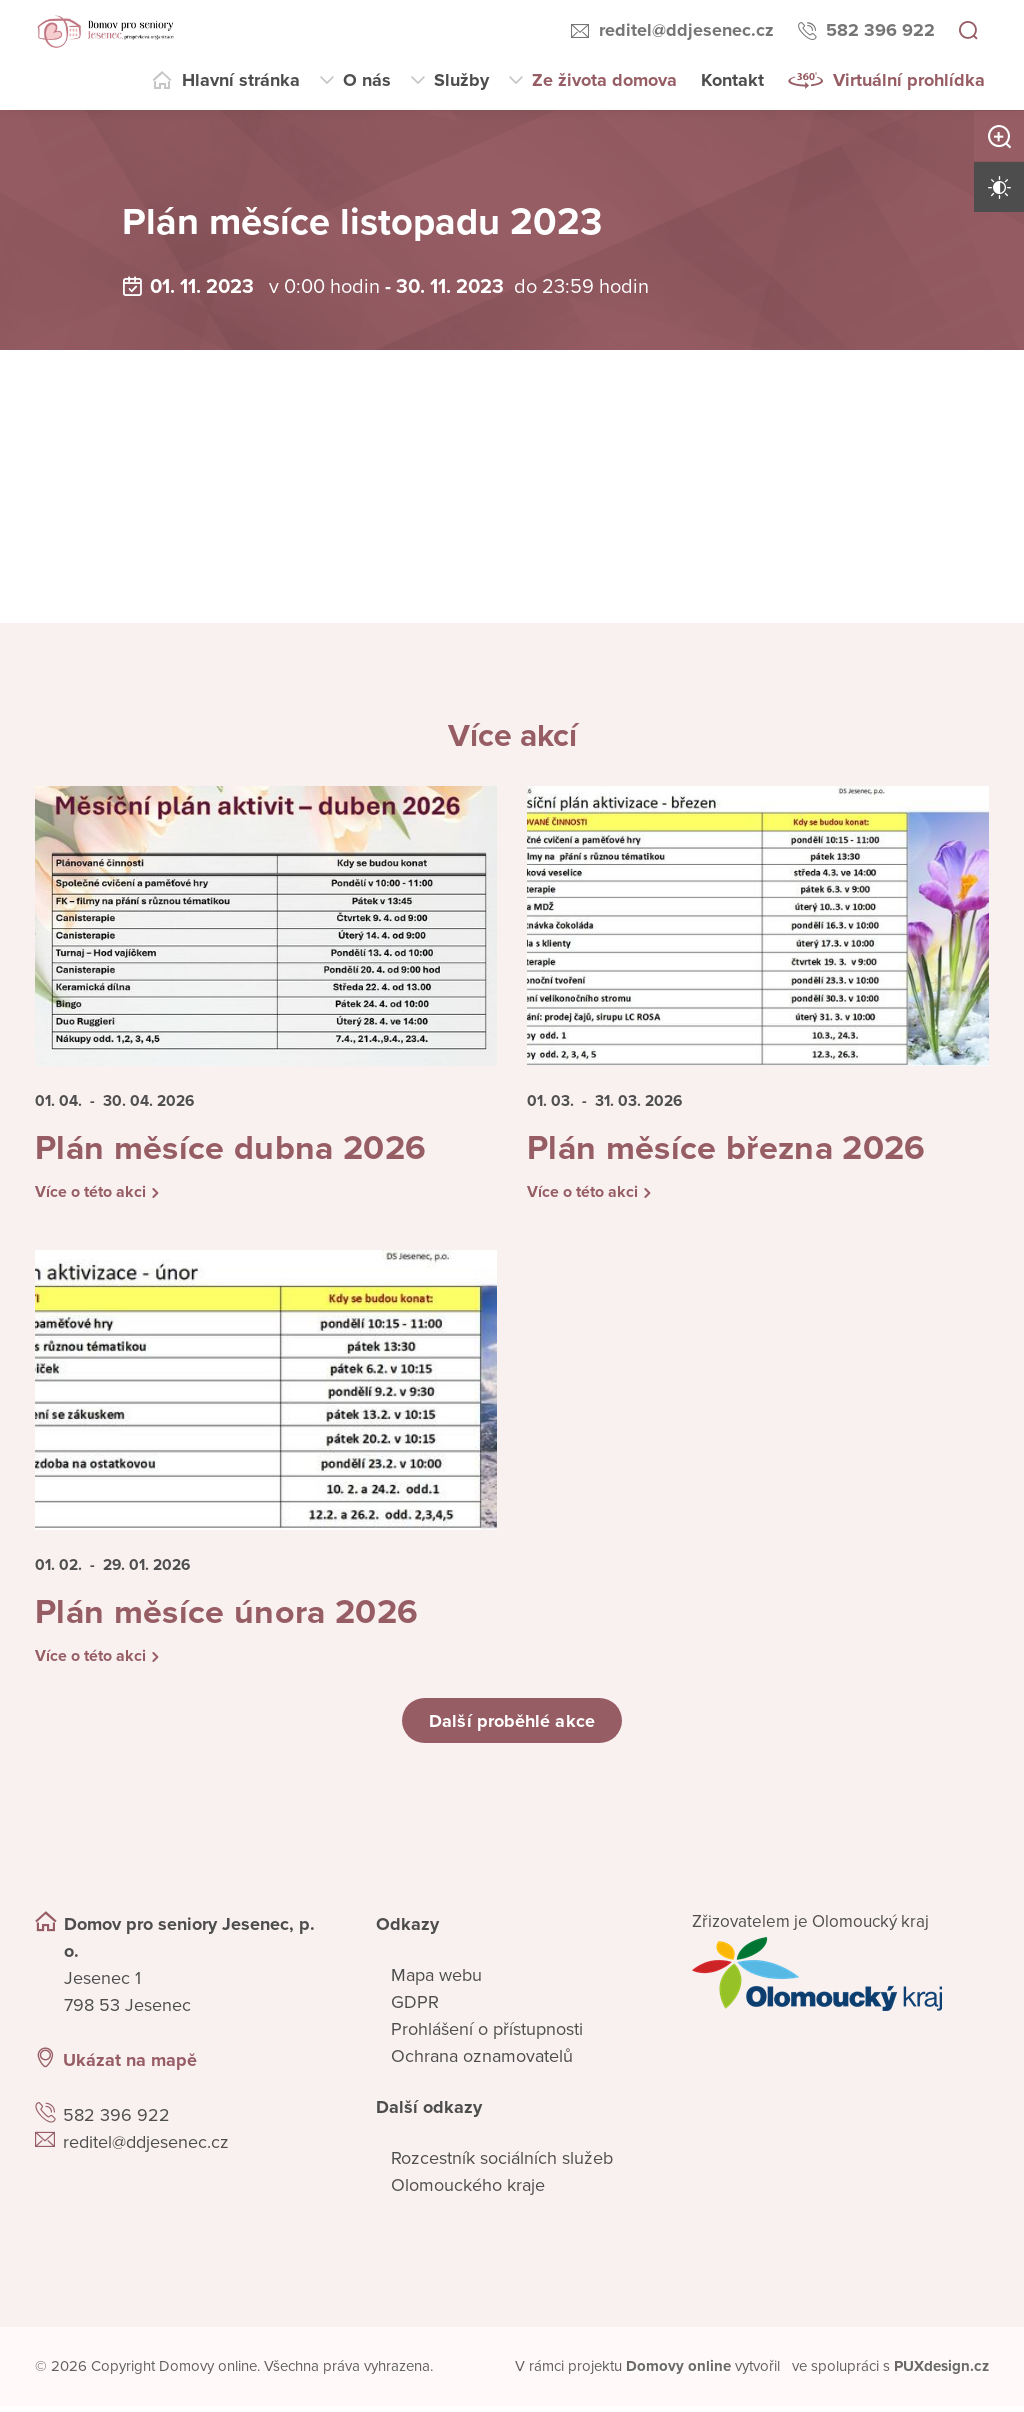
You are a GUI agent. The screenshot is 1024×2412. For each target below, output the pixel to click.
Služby (461, 80)
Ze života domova (604, 80)
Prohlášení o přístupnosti (487, 2036)
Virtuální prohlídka (909, 80)
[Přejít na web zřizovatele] (840, 1981)
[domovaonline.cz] (679, 2373)
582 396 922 (880, 30)
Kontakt (732, 80)
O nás (367, 80)
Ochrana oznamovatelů (482, 2063)
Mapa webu (436, 1982)
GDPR (415, 2009)
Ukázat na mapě (130, 2067)
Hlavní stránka (241, 80)
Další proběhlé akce (512, 1727)
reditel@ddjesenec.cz (686, 30)
